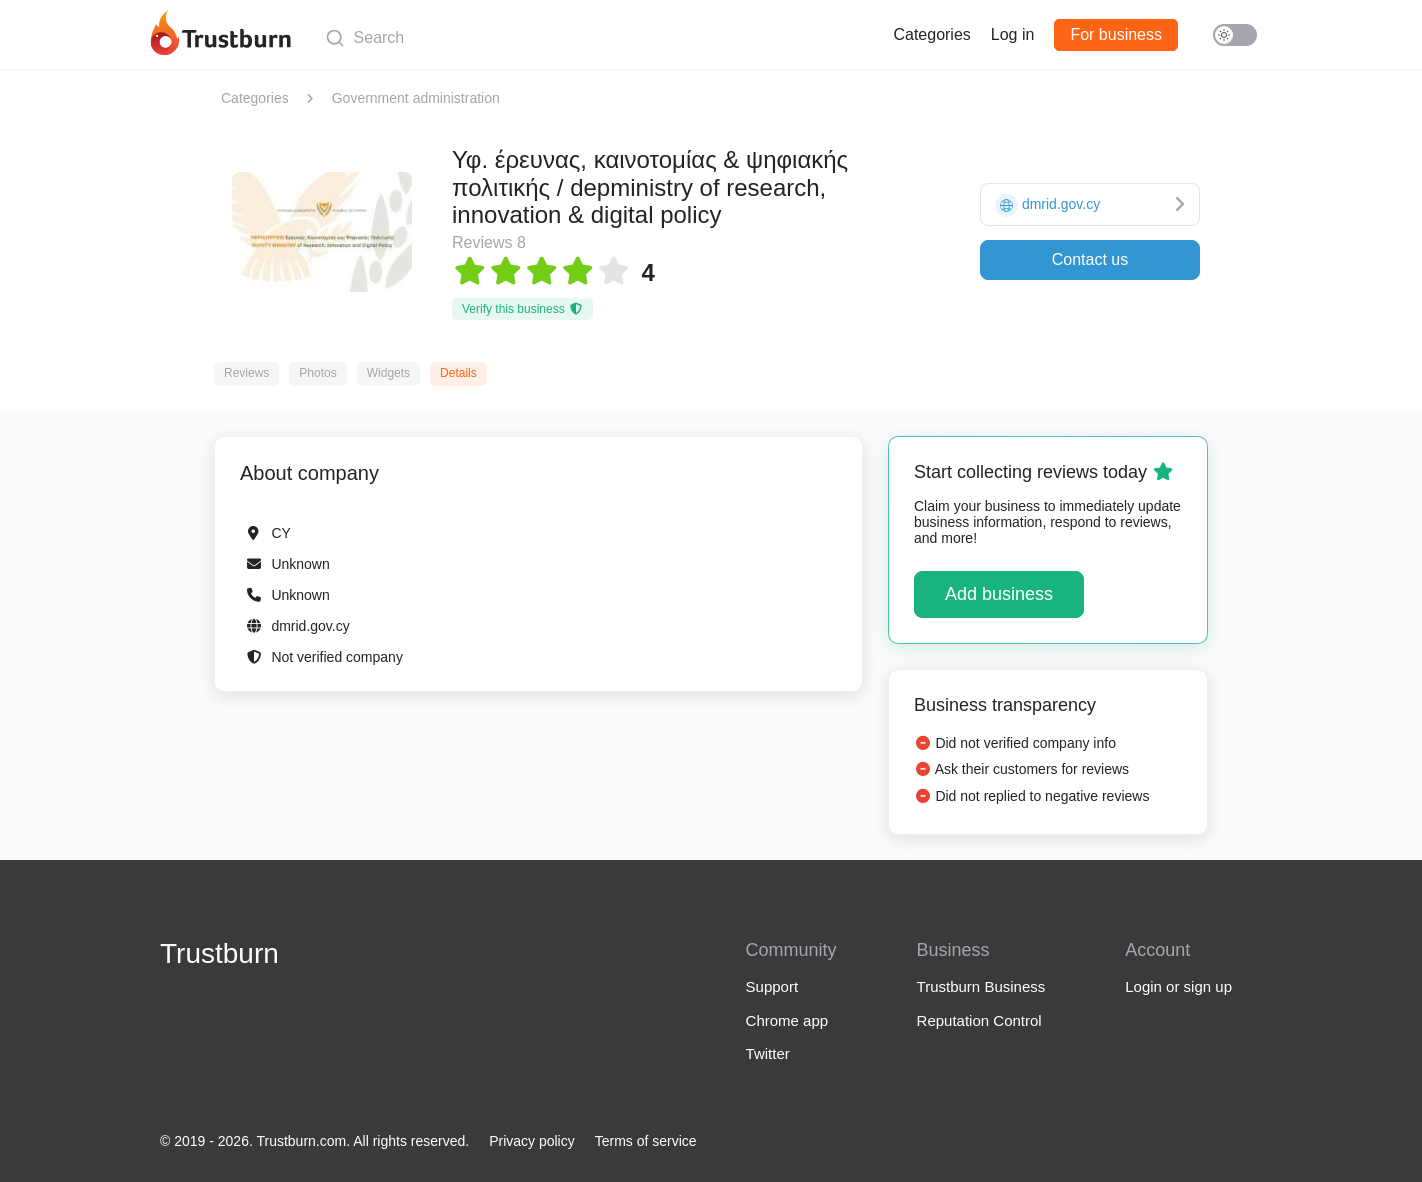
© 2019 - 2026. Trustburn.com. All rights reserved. (314, 1141)
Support (772, 986)
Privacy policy (532, 1141)
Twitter (768, 1053)
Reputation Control (979, 1020)
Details (458, 373)
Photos (317, 373)
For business (1116, 34)
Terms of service (646, 1141)
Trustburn (219, 953)
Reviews (246, 373)
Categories (931, 34)
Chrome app (787, 1020)
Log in (1013, 34)
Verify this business (522, 309)
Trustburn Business (981, 986)
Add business (999, 594)
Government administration (416, 98)
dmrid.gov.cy (310, 626)
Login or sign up (1178, 986)
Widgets (388, 373)
